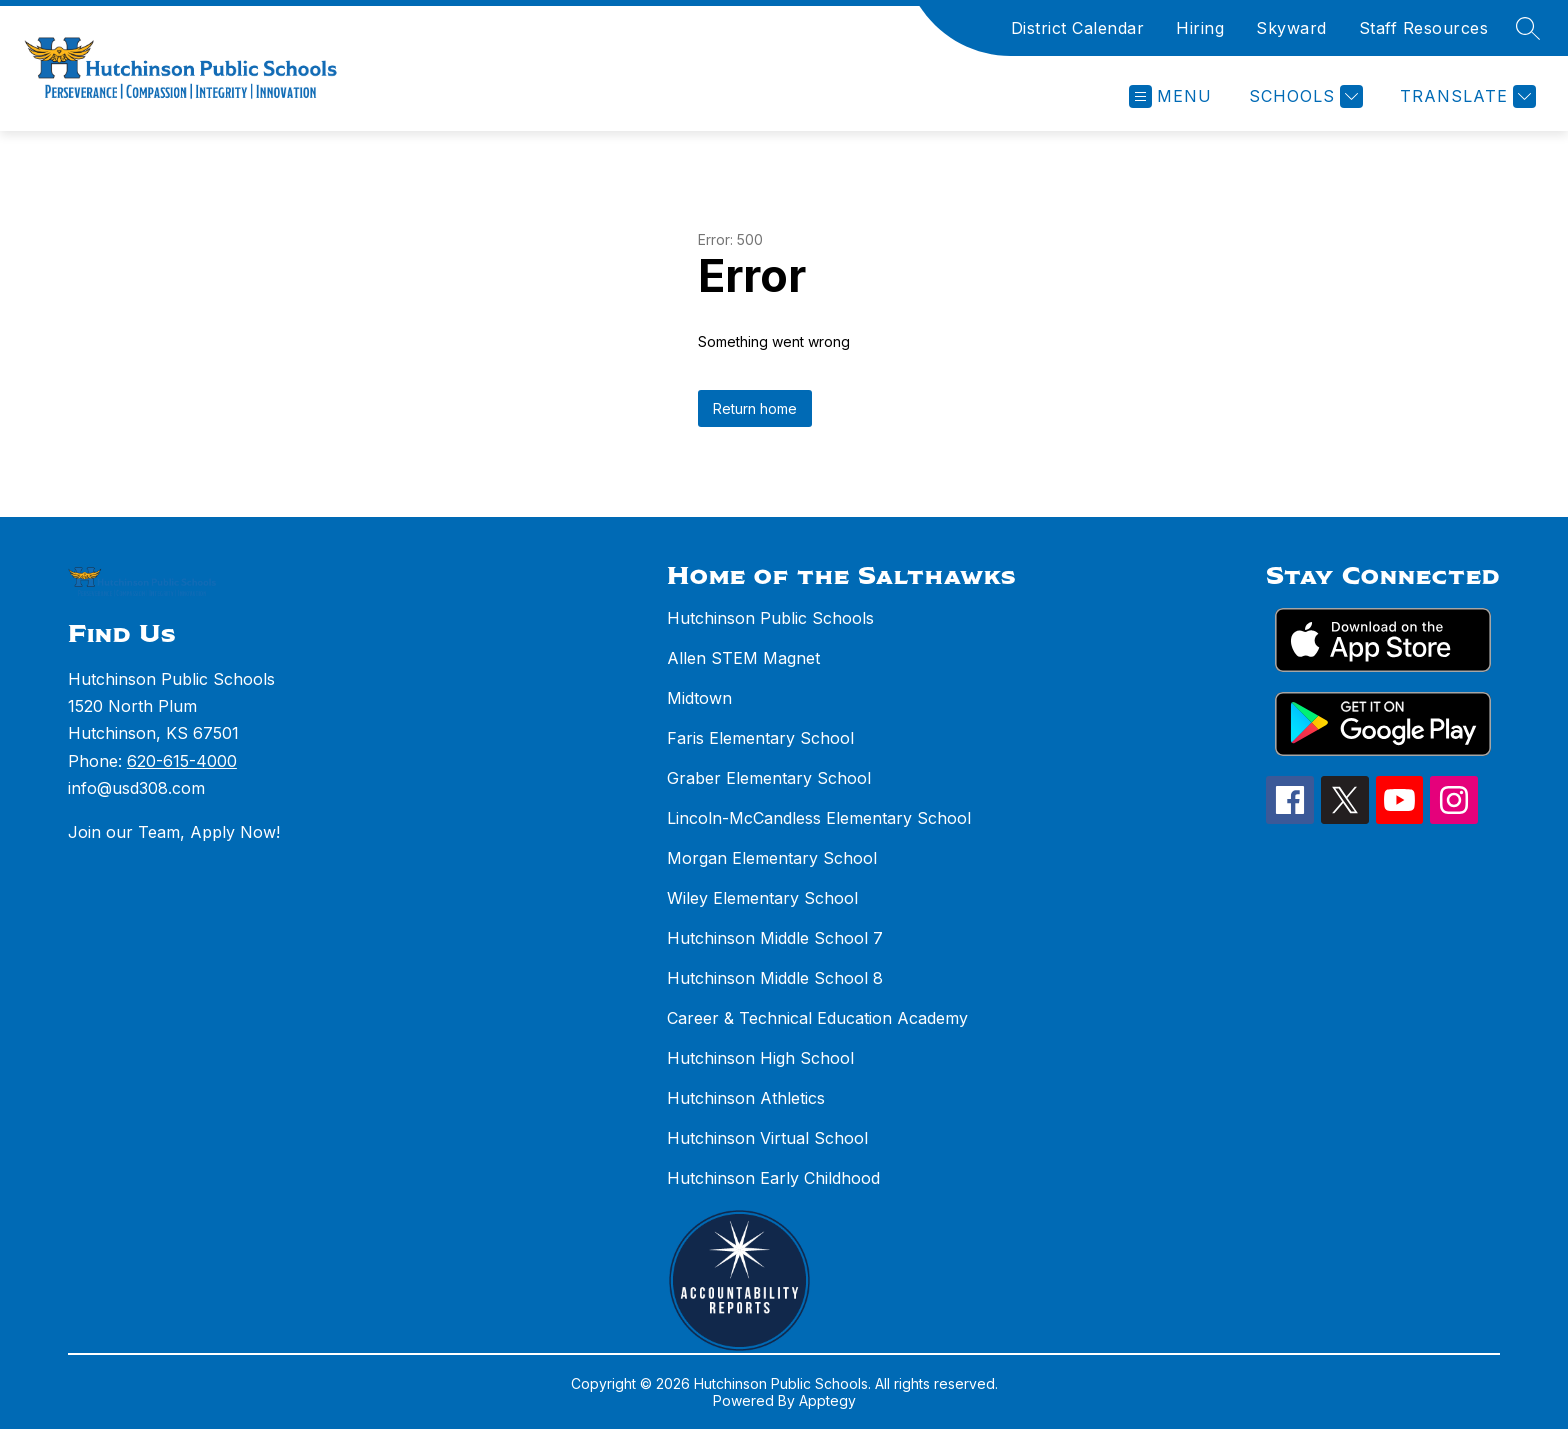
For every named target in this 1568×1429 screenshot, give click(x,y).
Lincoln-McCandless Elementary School (819, 818)
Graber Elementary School (769, 778)
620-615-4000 (182, 761)
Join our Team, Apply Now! (174, 832)
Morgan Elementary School (772, 858)
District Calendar (1078, 28)
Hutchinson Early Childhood (773, 1178)
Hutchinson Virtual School (767, 1138)
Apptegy (827, 1400)
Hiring (1200, 28)
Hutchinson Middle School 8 (775, 978)
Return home (755, 408)
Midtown (699, 698)
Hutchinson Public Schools (770, 618)
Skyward (1291, 28)
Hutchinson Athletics (746, 1098)
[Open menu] (1170, 96)
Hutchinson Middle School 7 (775, 938)
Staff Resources (1424, 28)
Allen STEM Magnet (743, 658)
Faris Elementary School (760, 738)
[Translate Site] (1465, 96)
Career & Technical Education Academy (817, 1018)
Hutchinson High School (760, 1058)
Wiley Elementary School (762, 898)
